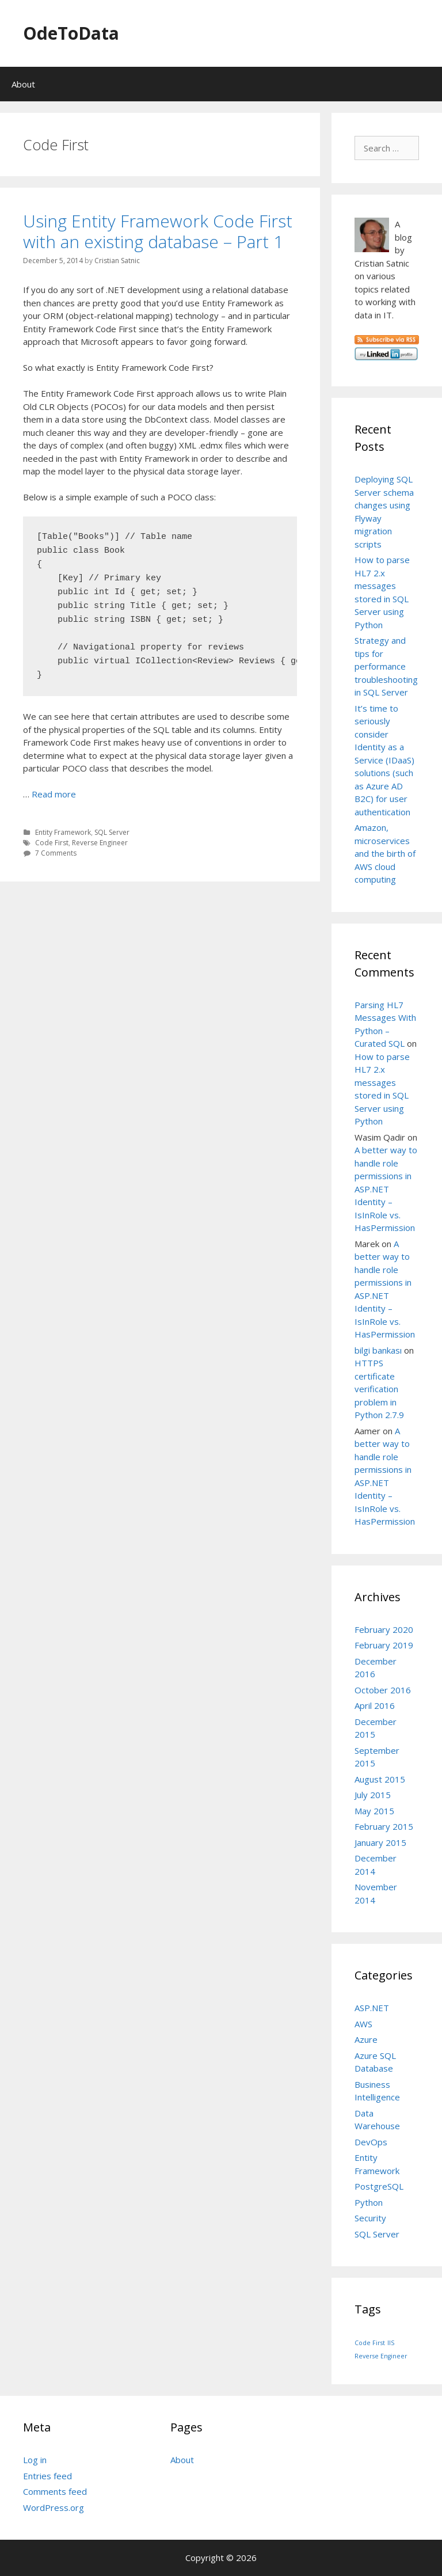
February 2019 (384, 1645)
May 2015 (374, 1811)
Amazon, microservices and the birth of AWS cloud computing (385, 853)
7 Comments (56, 853)
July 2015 (373, 1794)
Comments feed (55, 2491)
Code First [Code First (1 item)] (370, 2343)
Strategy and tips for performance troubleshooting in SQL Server (386, 666)
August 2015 (380, 1779)
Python (369, 2202)
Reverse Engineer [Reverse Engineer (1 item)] (381, 2356)
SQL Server (111, 832)
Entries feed (47, 2476)
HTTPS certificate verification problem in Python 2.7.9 (379, 1388)
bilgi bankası (378, 1350)
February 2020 (384, 1629)
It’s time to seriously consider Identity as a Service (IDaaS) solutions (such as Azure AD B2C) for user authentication (384, 760)
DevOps (371, 2142)
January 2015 (380, 1842)
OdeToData (71, 33)
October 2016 (383, 1690)
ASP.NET (372, 2007)
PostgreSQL (379, 2186)
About (23, 84)
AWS (363, 2024)
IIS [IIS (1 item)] (390, 2343)
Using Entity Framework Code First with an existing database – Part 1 (157, 231)
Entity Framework (63, 832)
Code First (51, 843)
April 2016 (375, 1705)
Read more (54, 794)
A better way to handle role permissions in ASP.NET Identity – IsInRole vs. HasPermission (386, 1188)
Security (370, 2218)
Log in (35, 2459)
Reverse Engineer (100, 843)
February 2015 (384, 1826)
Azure (366, 2039)
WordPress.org (53, 2507)
